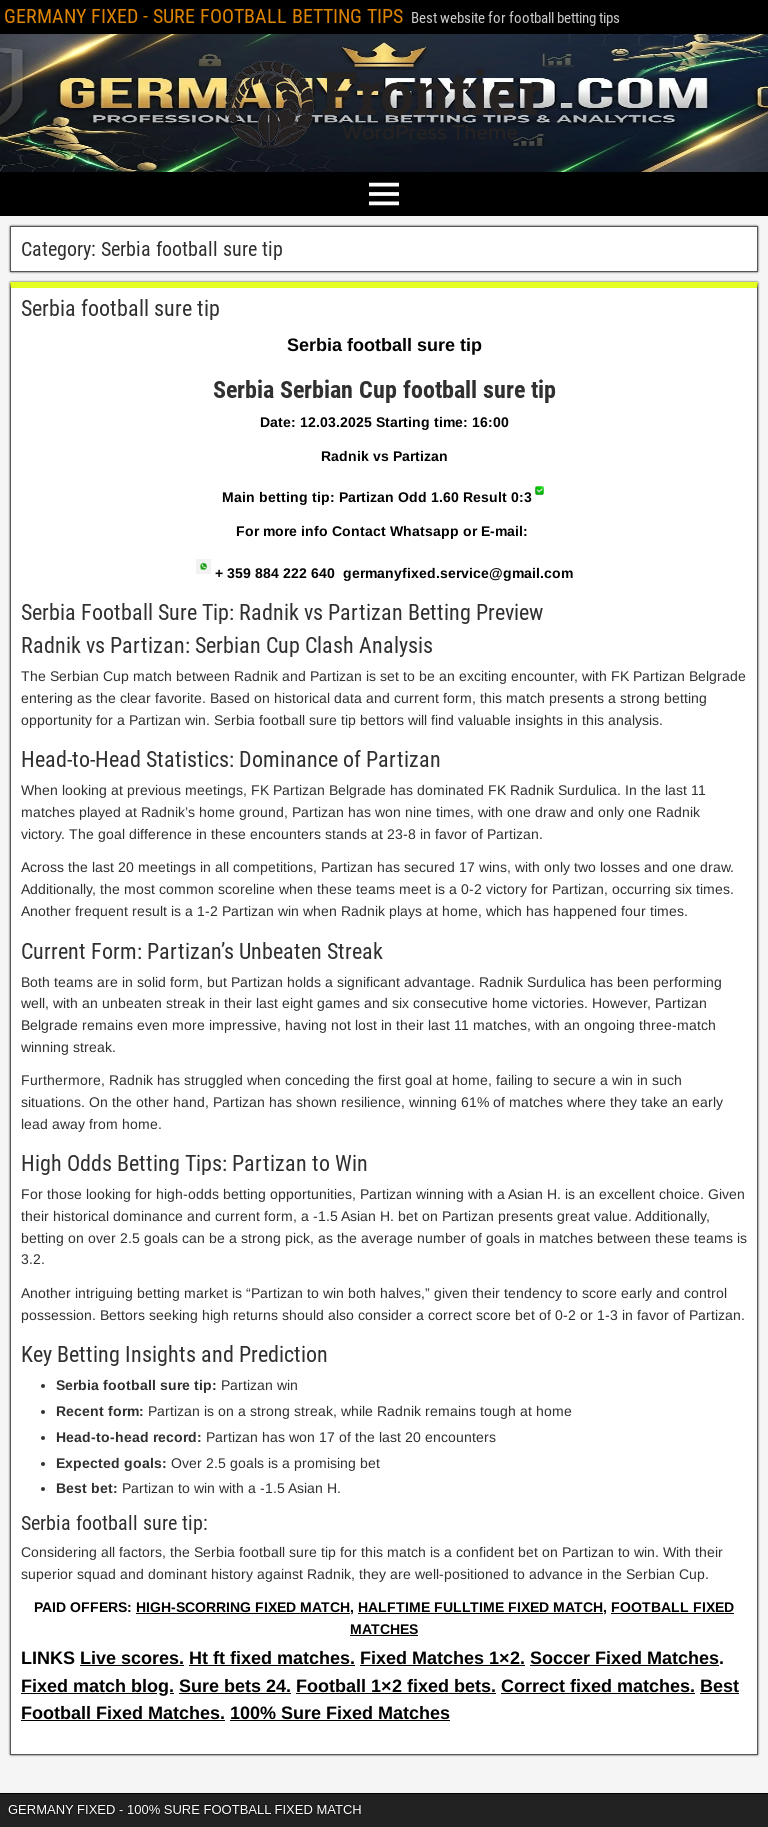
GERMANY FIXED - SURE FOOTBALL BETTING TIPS (203, 16)
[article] (384, 978)
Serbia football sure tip (120, 308)
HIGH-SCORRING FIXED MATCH (243, 1607)
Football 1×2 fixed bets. (396, 1686)
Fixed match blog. (97, 1686)
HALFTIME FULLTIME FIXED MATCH (480, 1607)
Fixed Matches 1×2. (442, 1658)
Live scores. (132, 1658)
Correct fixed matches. (598, 1686)
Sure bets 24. (235, 1686)
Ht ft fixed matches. (272, 1658)
